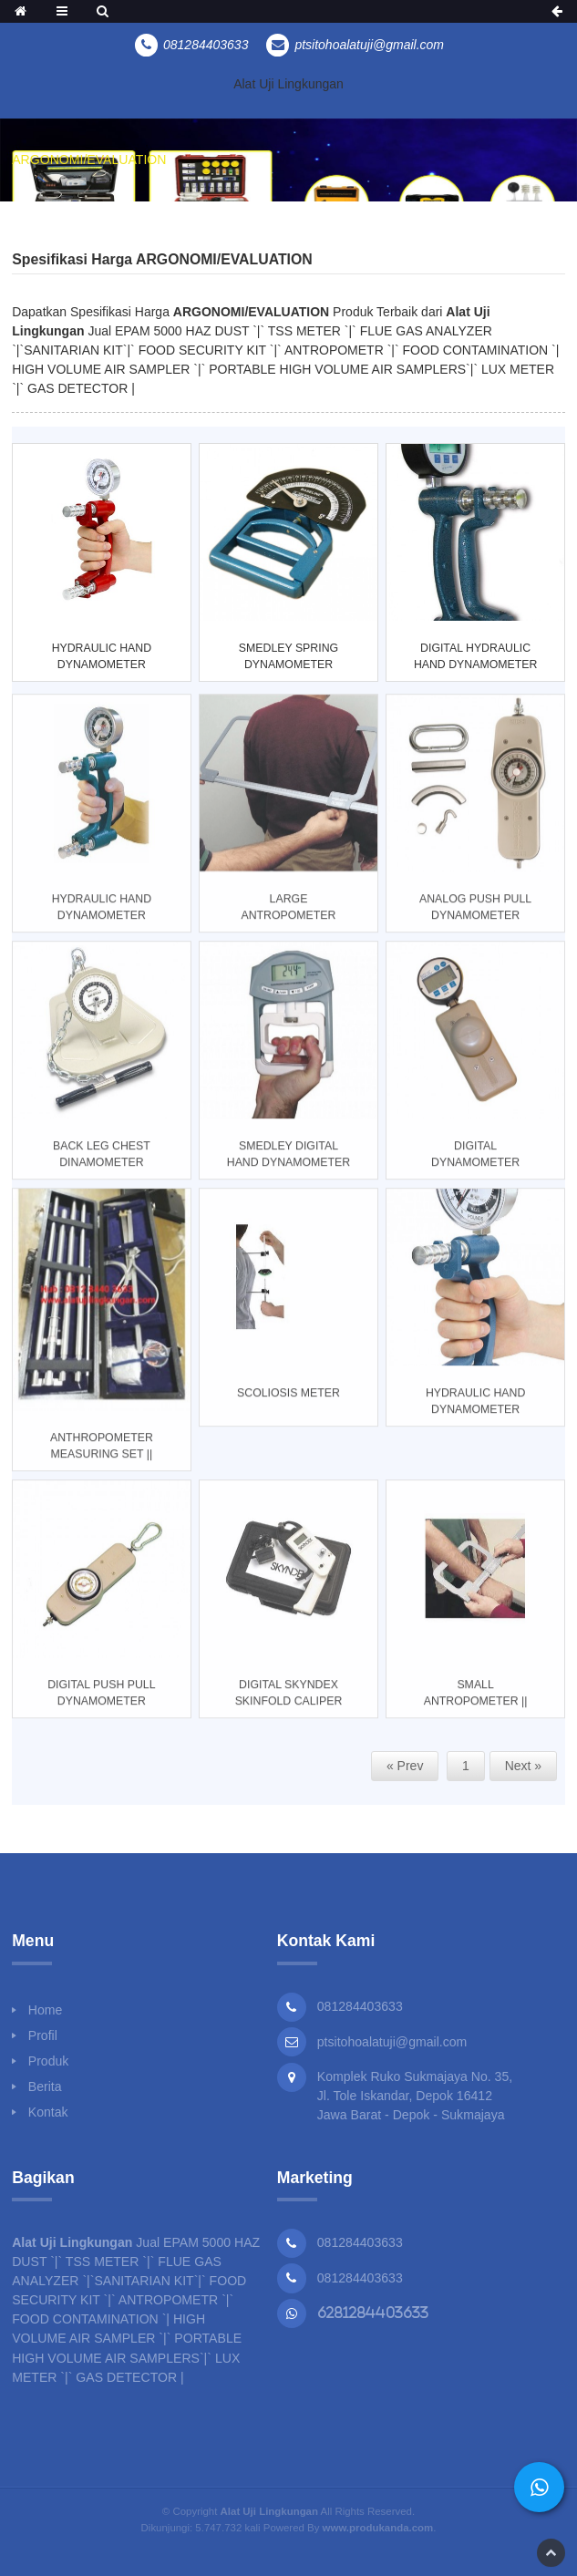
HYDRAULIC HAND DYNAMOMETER (101, 656)
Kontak (48, 2112)
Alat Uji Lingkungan (288, 84)
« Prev (405, 1765)
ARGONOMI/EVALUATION (89, 159)
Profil (42, 2035)
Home (45, 2010)
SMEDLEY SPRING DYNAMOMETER (288, 656)
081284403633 (360, 2242)
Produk (48, 2061)
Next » (523, 1765)
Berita (45, 2086)
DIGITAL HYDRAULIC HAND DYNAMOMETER (475, 656)
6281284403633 (372, 2312)
